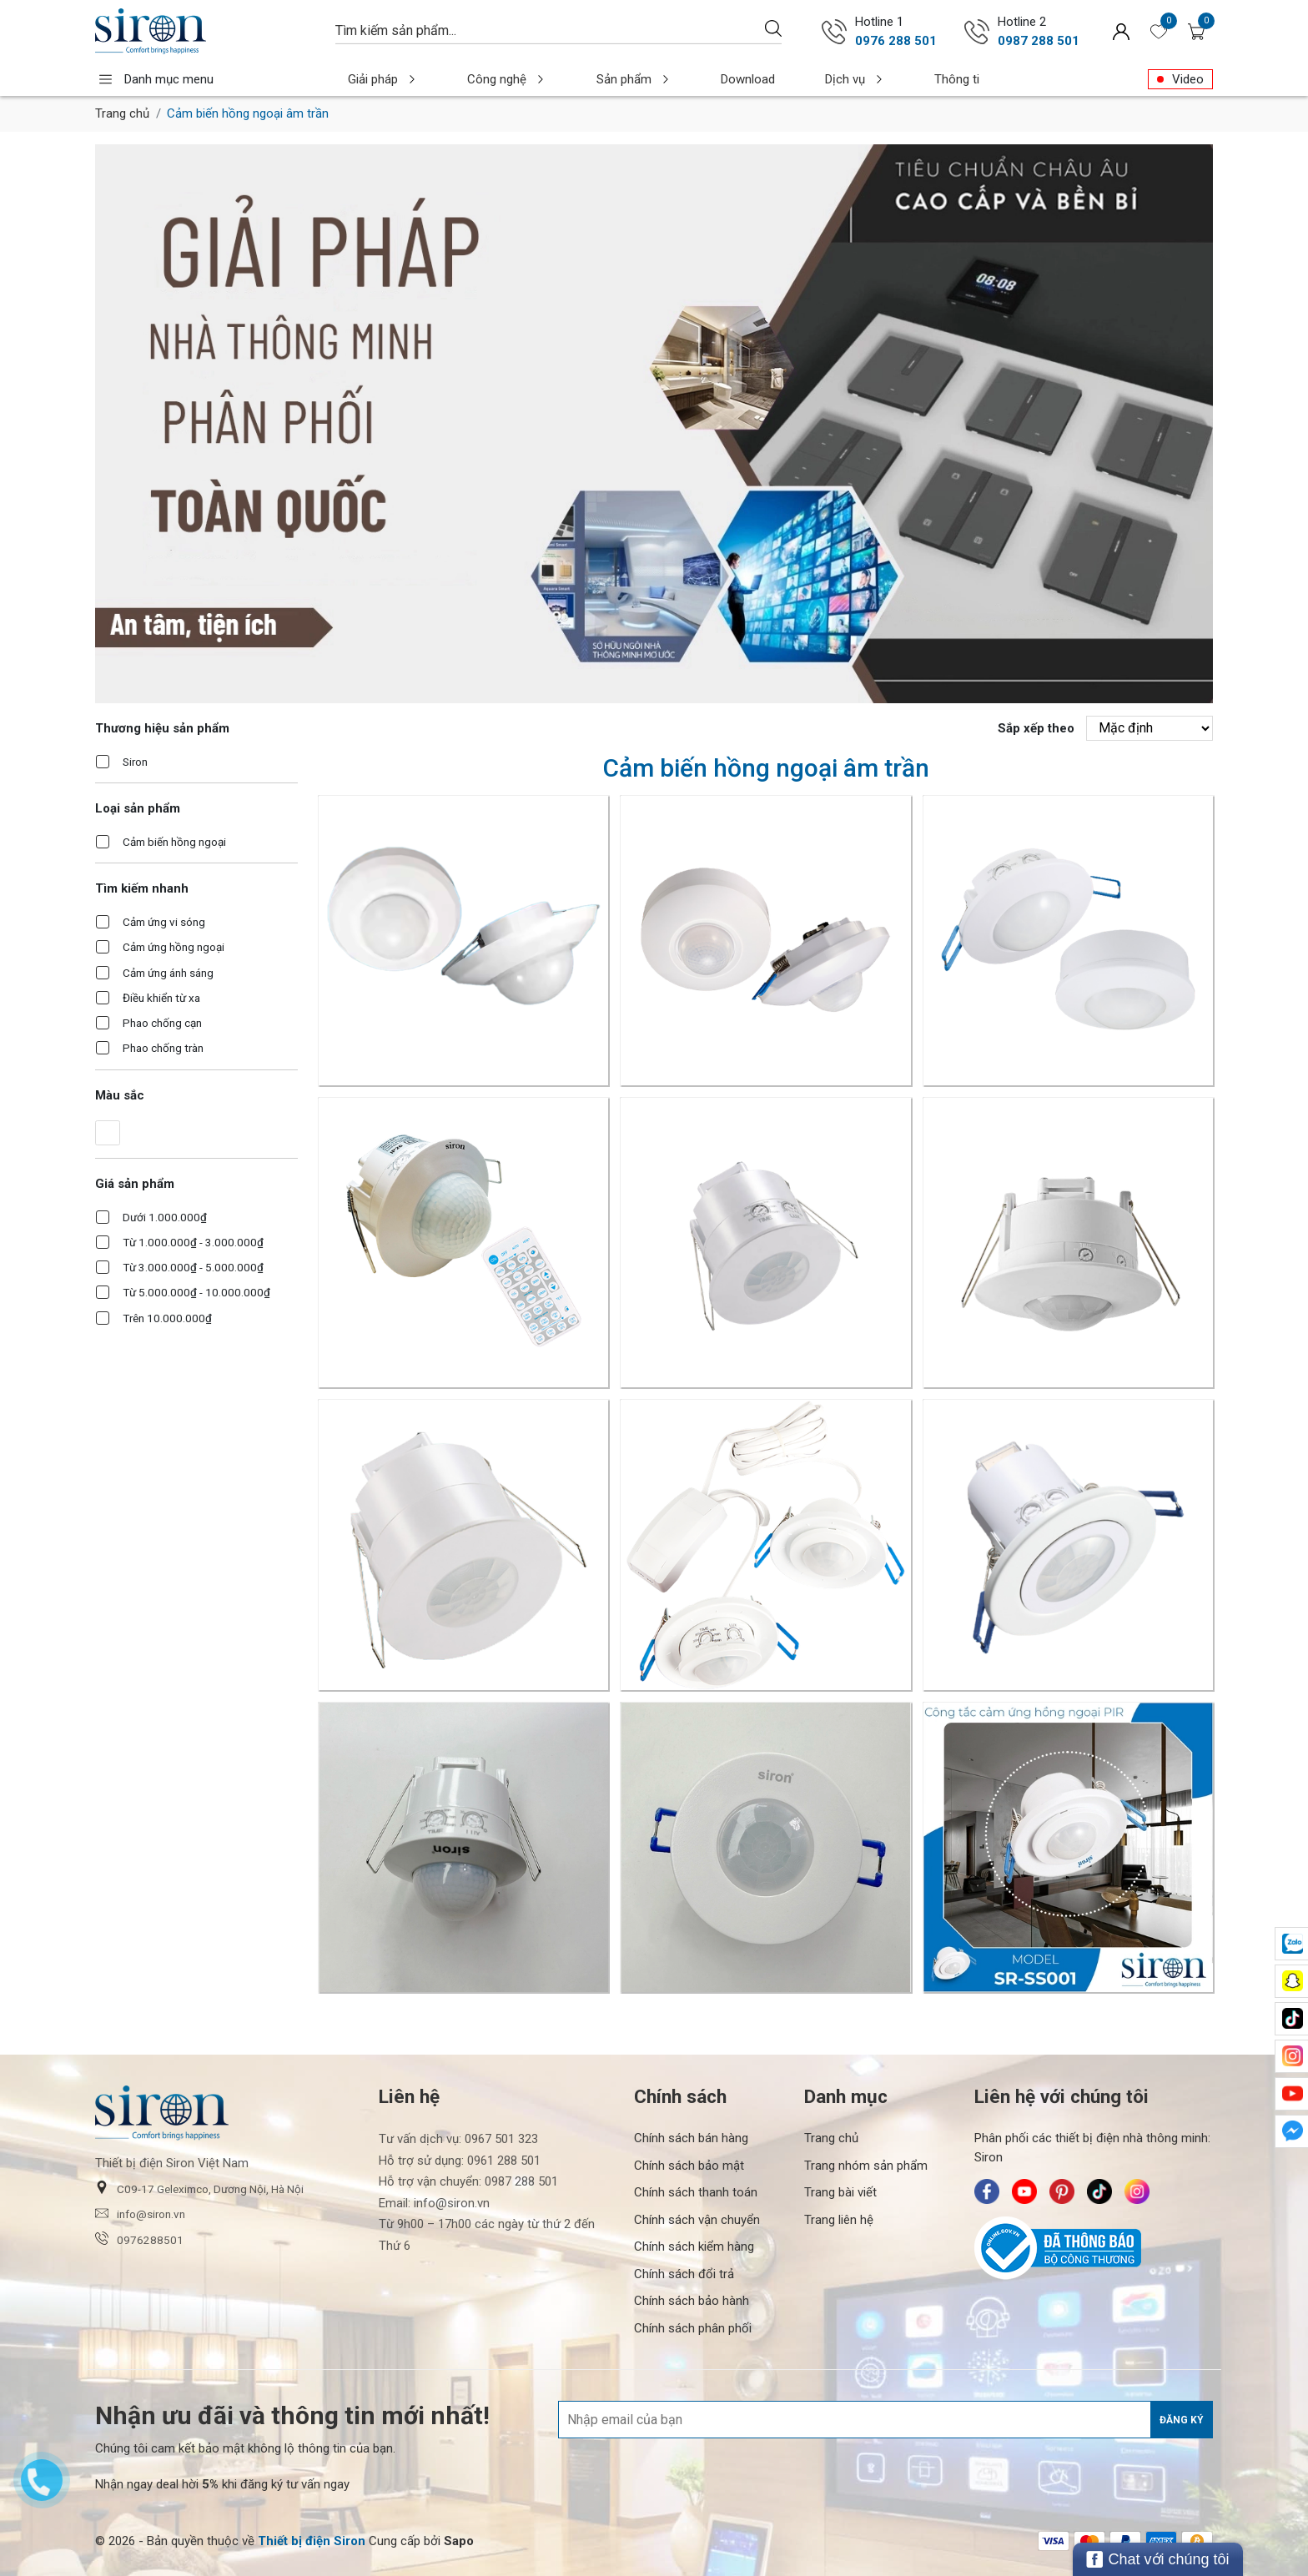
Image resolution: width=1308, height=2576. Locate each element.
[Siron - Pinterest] (1061, 2191)
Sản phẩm (591, 79)
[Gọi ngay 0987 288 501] (976, 31)
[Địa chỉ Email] (885, 2419)
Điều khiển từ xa (161, 997)
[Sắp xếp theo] (1149, 728)
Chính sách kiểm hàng (694, 2246)
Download (688, 79)
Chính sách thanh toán (695, 2192)
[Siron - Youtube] (1024, 2191)
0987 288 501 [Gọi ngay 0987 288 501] (1038, 40)
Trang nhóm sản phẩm (866, 2165)
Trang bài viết (840, 2192)
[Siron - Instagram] (1137, 2191)
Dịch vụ (778, 79)
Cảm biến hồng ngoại (174, 841)
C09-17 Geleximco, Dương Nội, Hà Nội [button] (199, 2188)
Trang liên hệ (838, 2219)
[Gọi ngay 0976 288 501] (834, 31)
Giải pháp (375, 79)
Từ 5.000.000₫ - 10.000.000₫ (196, 1292)
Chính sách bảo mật (689, 2165)
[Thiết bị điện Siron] (311, 2540)
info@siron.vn (140, 2213)
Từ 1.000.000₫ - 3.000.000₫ (193, 1242)
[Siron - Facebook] (986, 2191)
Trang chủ (122, 113)
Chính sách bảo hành (691, 2300)
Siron (135, 761)
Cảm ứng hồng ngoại (173, 946)
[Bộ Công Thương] (1093, 2248)
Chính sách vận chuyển (697, 2219)
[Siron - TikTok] (1099, 2191)
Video (1188, 79)
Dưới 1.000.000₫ (165, 1217)
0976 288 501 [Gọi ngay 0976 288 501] (896, 40)
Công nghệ (483, 79)
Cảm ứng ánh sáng (168, 972)
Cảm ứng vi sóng (164, 921)
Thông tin (875, 79)
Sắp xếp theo (1036, 728)
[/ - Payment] (1053, 2541)
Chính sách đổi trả (684, 2274)
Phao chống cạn (162, 1022)
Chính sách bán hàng (691, 2138)
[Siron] (207, 31)
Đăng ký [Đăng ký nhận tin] (1182, 2420)
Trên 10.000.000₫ (167, 1318)
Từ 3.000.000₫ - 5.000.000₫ (193, 1267)
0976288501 (139, 2238)
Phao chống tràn (163, 1047)
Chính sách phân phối (693, 2328)
